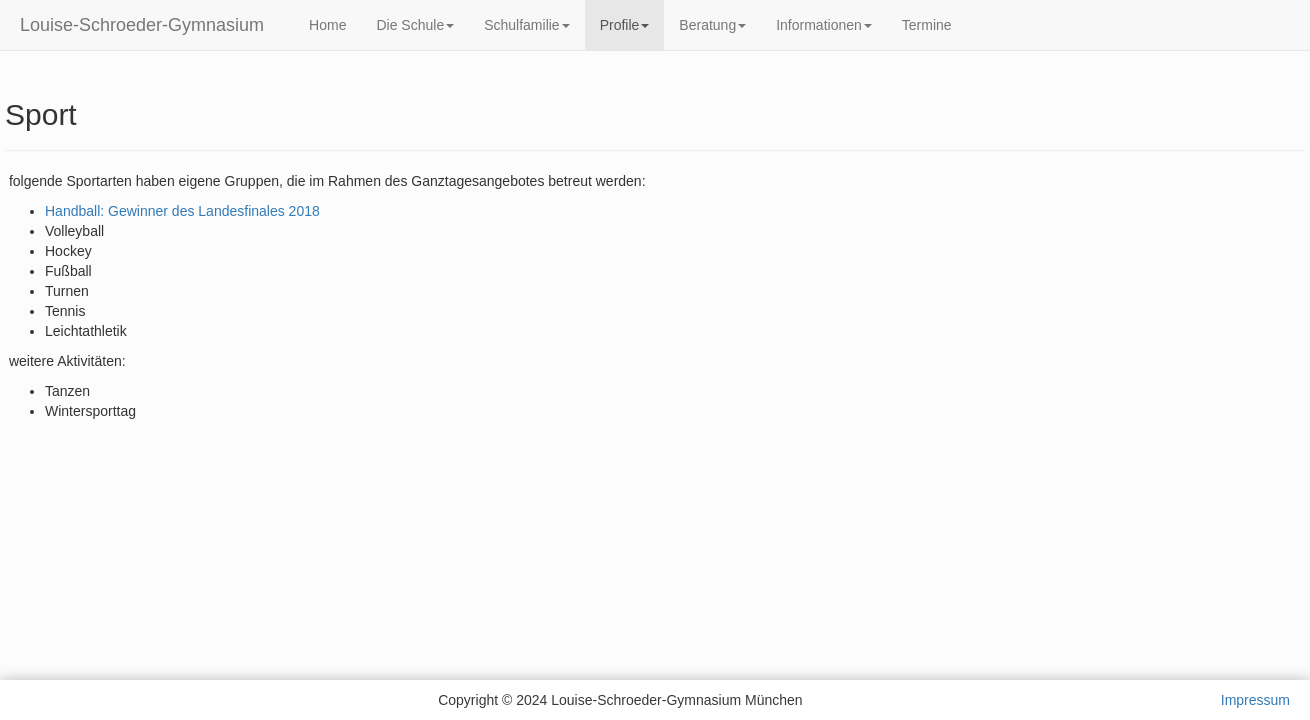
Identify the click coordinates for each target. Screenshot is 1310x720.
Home (327, 25)
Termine (927, 25)
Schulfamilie (526, 25)
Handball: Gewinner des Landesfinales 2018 (182, 211)
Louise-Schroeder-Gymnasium (142, 25)
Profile (625, 25)
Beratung (712, 25)
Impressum (1255, 700)
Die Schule (415, 25)
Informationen (824, 25)
